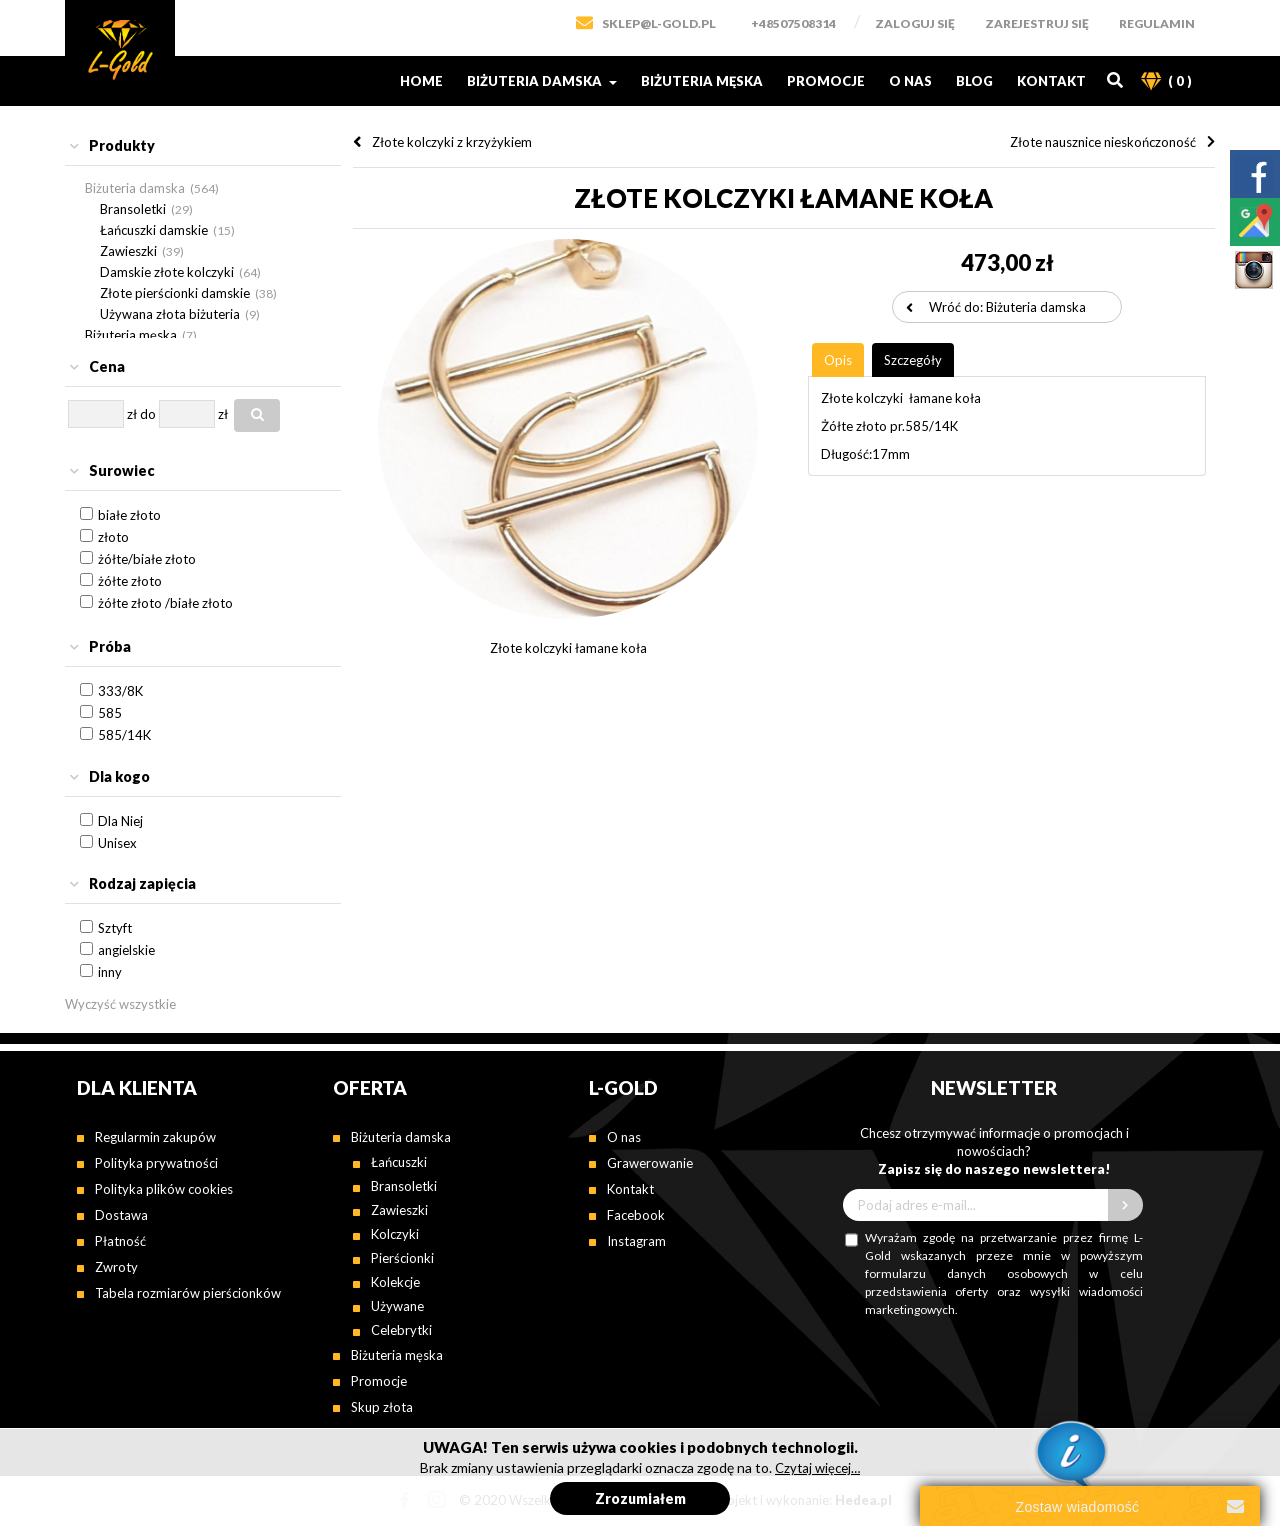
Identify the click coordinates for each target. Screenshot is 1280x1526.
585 (110, 713)
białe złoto (129, 515)
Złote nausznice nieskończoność (1103, 142)
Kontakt (1051, 81)
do (148, 414)
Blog (974, 81)
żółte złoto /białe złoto (165, 603)
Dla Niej (120, 821)
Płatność (120, 1241)
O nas (910, 81)
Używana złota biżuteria (170, 314)
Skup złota (382, 1407)
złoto (113, 537)
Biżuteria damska (542, 81)
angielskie (126, 950)
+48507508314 (793, 23)
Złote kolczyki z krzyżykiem (452, 142)
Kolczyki (395, 1234)
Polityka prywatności (156, 1163)
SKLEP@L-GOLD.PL (659, 23)
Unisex (117, 843)
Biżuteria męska (702, 81)
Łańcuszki (399, 1162)
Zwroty (116, 1267)
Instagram (636, 1241)
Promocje (826, 81)
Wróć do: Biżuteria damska (1007, 307)
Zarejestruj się (1037, 23)
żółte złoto (130, 581)
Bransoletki (133, 209)
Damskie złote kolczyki (167, 272)
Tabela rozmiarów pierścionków (188, 1293)
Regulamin (1157, 23)
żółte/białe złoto (147, 559)
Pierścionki (402, 1258)
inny (110, 972)
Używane (397, 1306)
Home (421, 81)
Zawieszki (128, 251)
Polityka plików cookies (164, 1189)
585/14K (124, 735)
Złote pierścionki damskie (175, 293)
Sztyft (115, 928)
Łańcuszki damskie (154, 230)
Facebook (636, 1215)
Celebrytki (401, 1330)
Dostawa (121, 1215)
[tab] (203, 146)
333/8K (120, 691)
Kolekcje (395, 1282)
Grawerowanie (650, 1163)
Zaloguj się (915, 23)
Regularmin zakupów (155, 1137)
